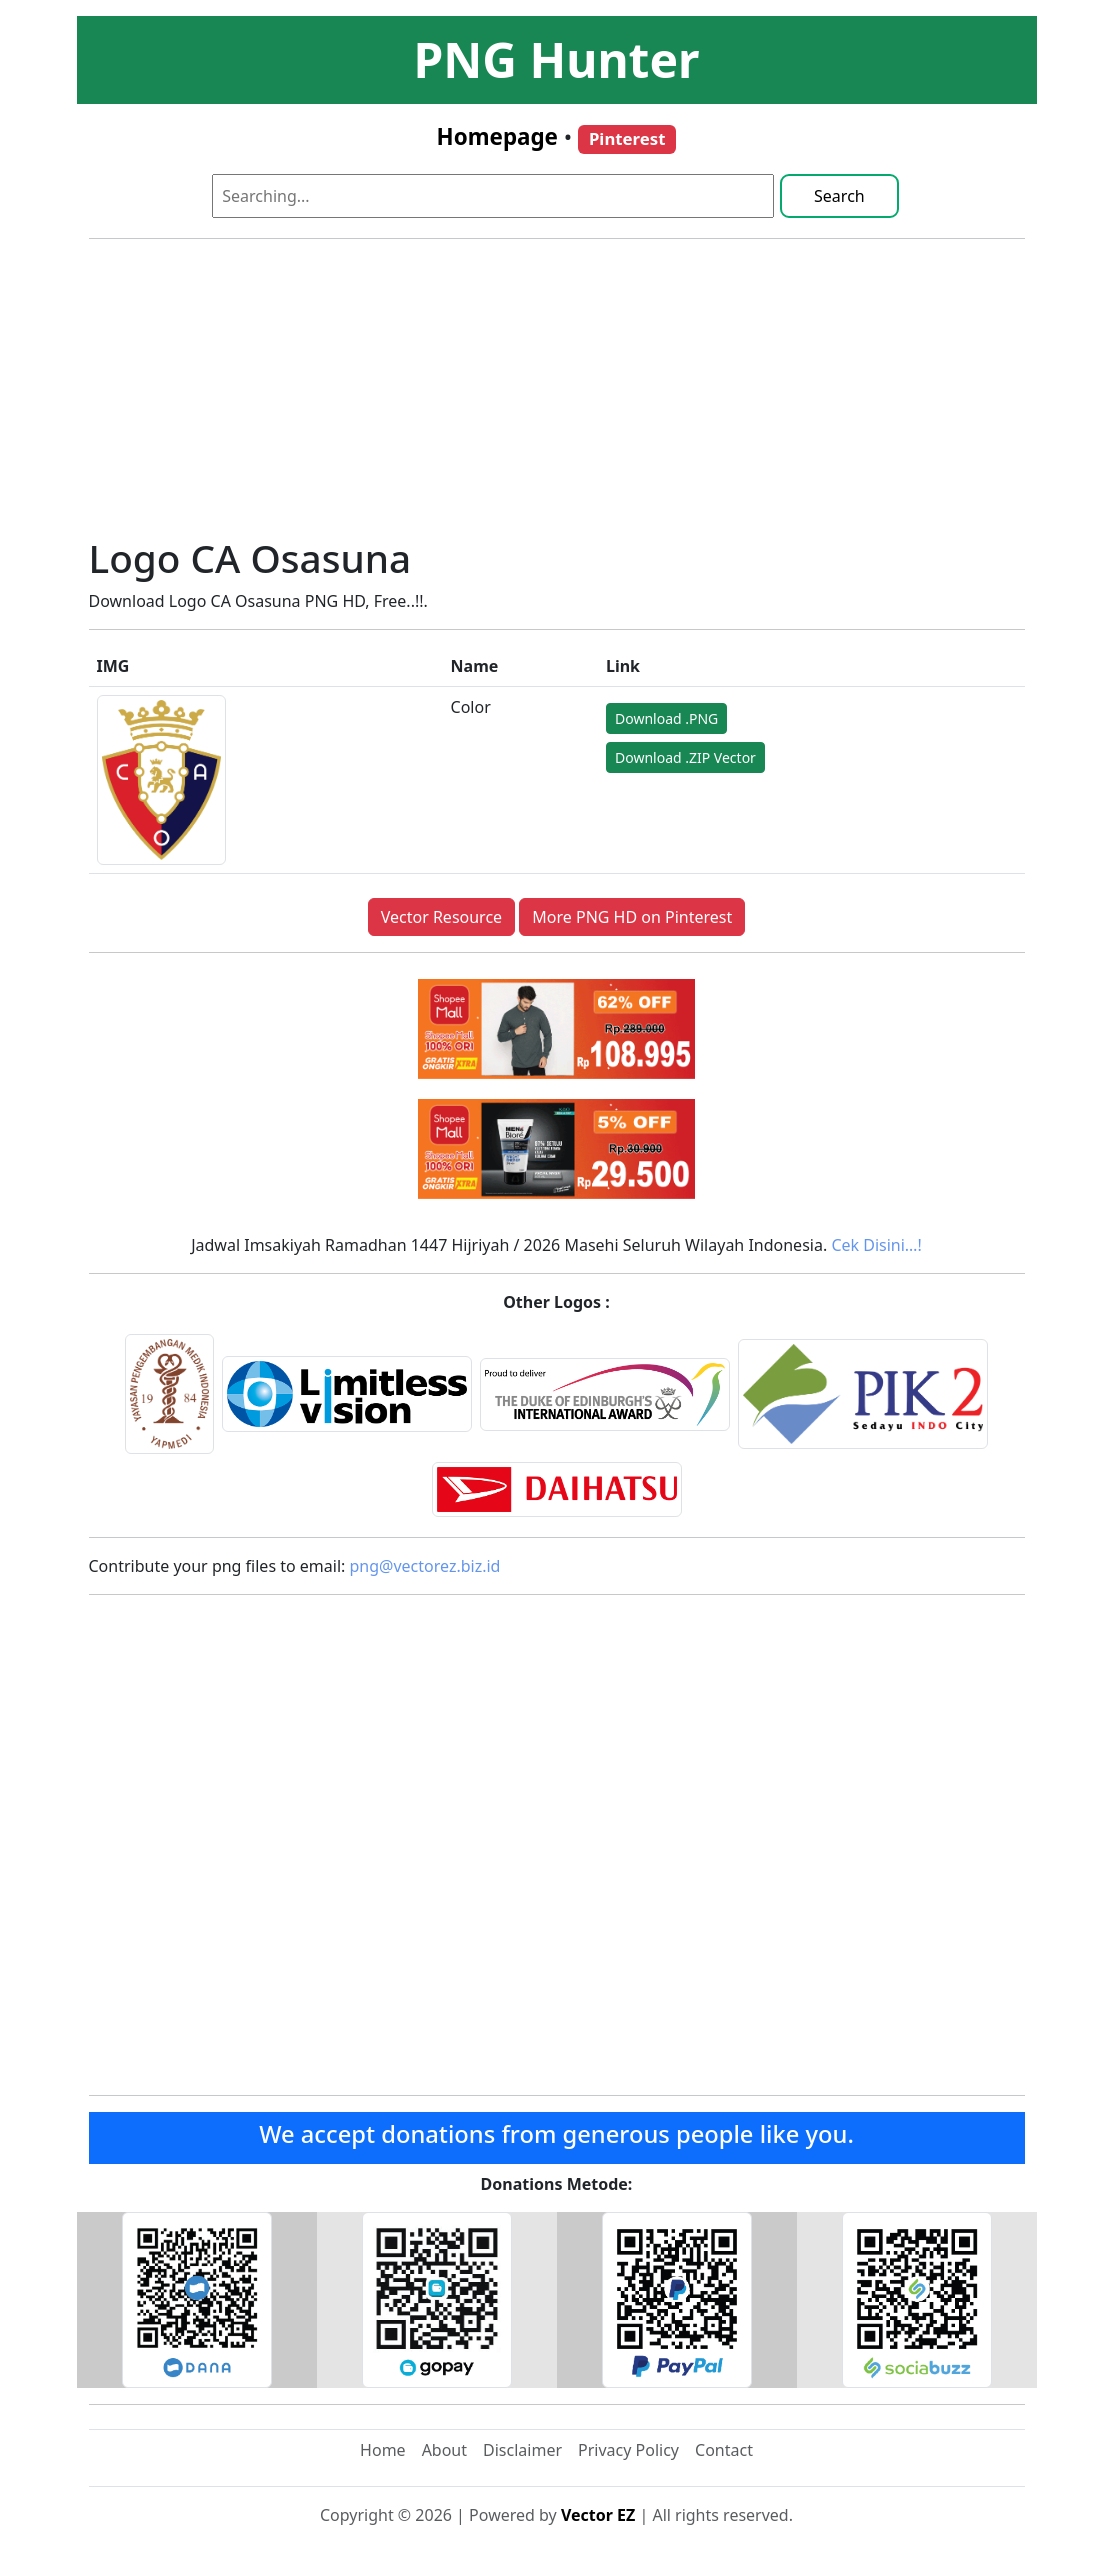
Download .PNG (666, 718)
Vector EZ (598, 2515)
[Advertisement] (557, 395)
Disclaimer (522, 2450)
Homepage (497, 136)
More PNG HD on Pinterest (632, 917)
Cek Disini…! (876, 1245)
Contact (724, 2450)
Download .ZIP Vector (685, 757)
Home (383, 2450)
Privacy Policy (628, 2450)
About (444, 2450)
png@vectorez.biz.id (425, 1566)
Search (839, 196)
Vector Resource (441, 917)
